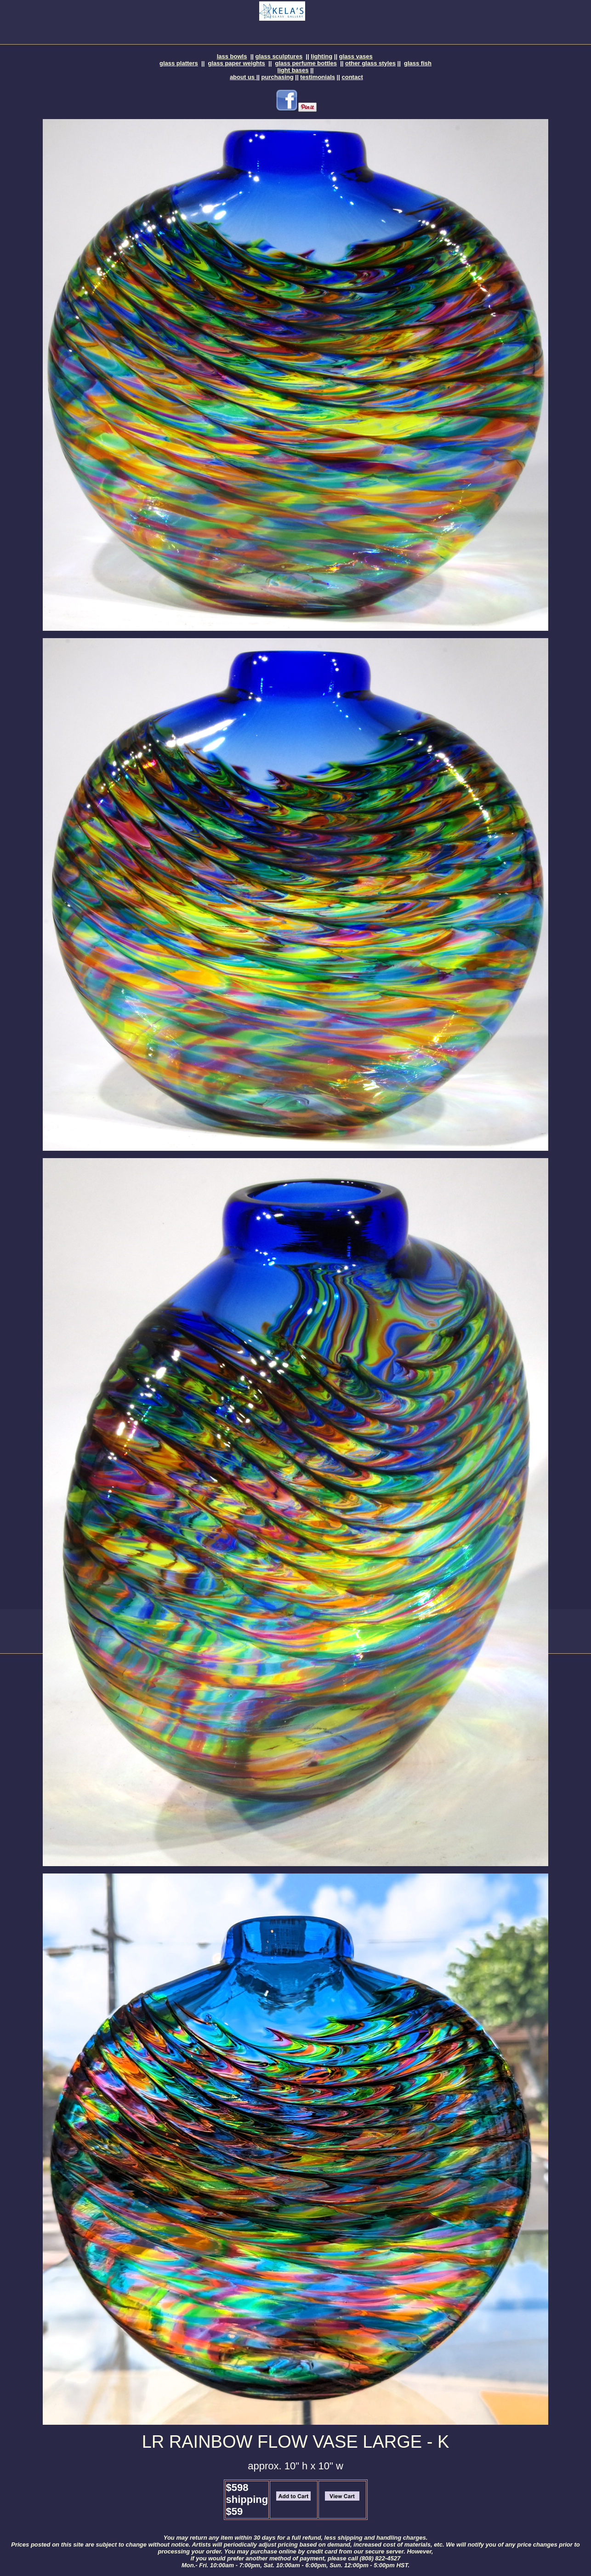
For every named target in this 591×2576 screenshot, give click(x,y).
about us (243, 77)
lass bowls (232, 56)
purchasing (277, 77)
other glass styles (370, 63)
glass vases (356, 56)
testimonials (317, 77)
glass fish (418, 63)
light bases (293, 70)
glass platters (178, 63)
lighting (321, 56)
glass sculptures (279, 56)
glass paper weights (236, 63)
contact (352, 77)
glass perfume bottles (306, 63)
